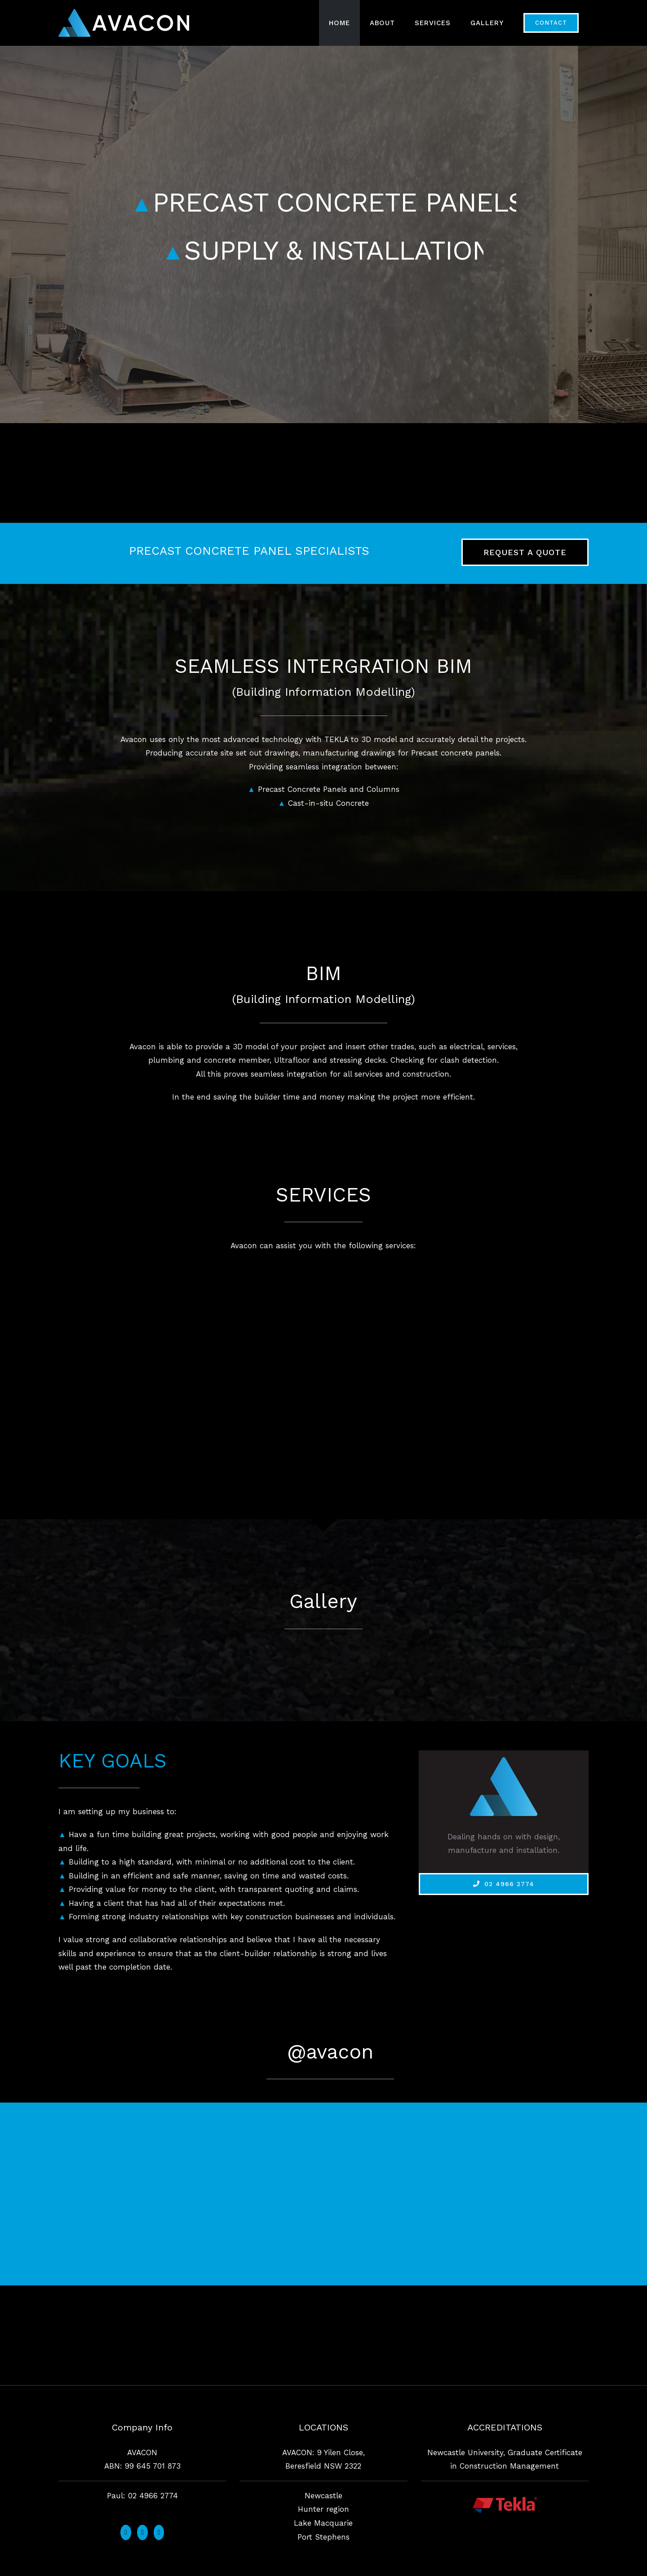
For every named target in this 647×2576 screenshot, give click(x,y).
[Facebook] (125, 2532)
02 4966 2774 (153, 2495)
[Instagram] (142, 2532)
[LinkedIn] (159, 2532)
